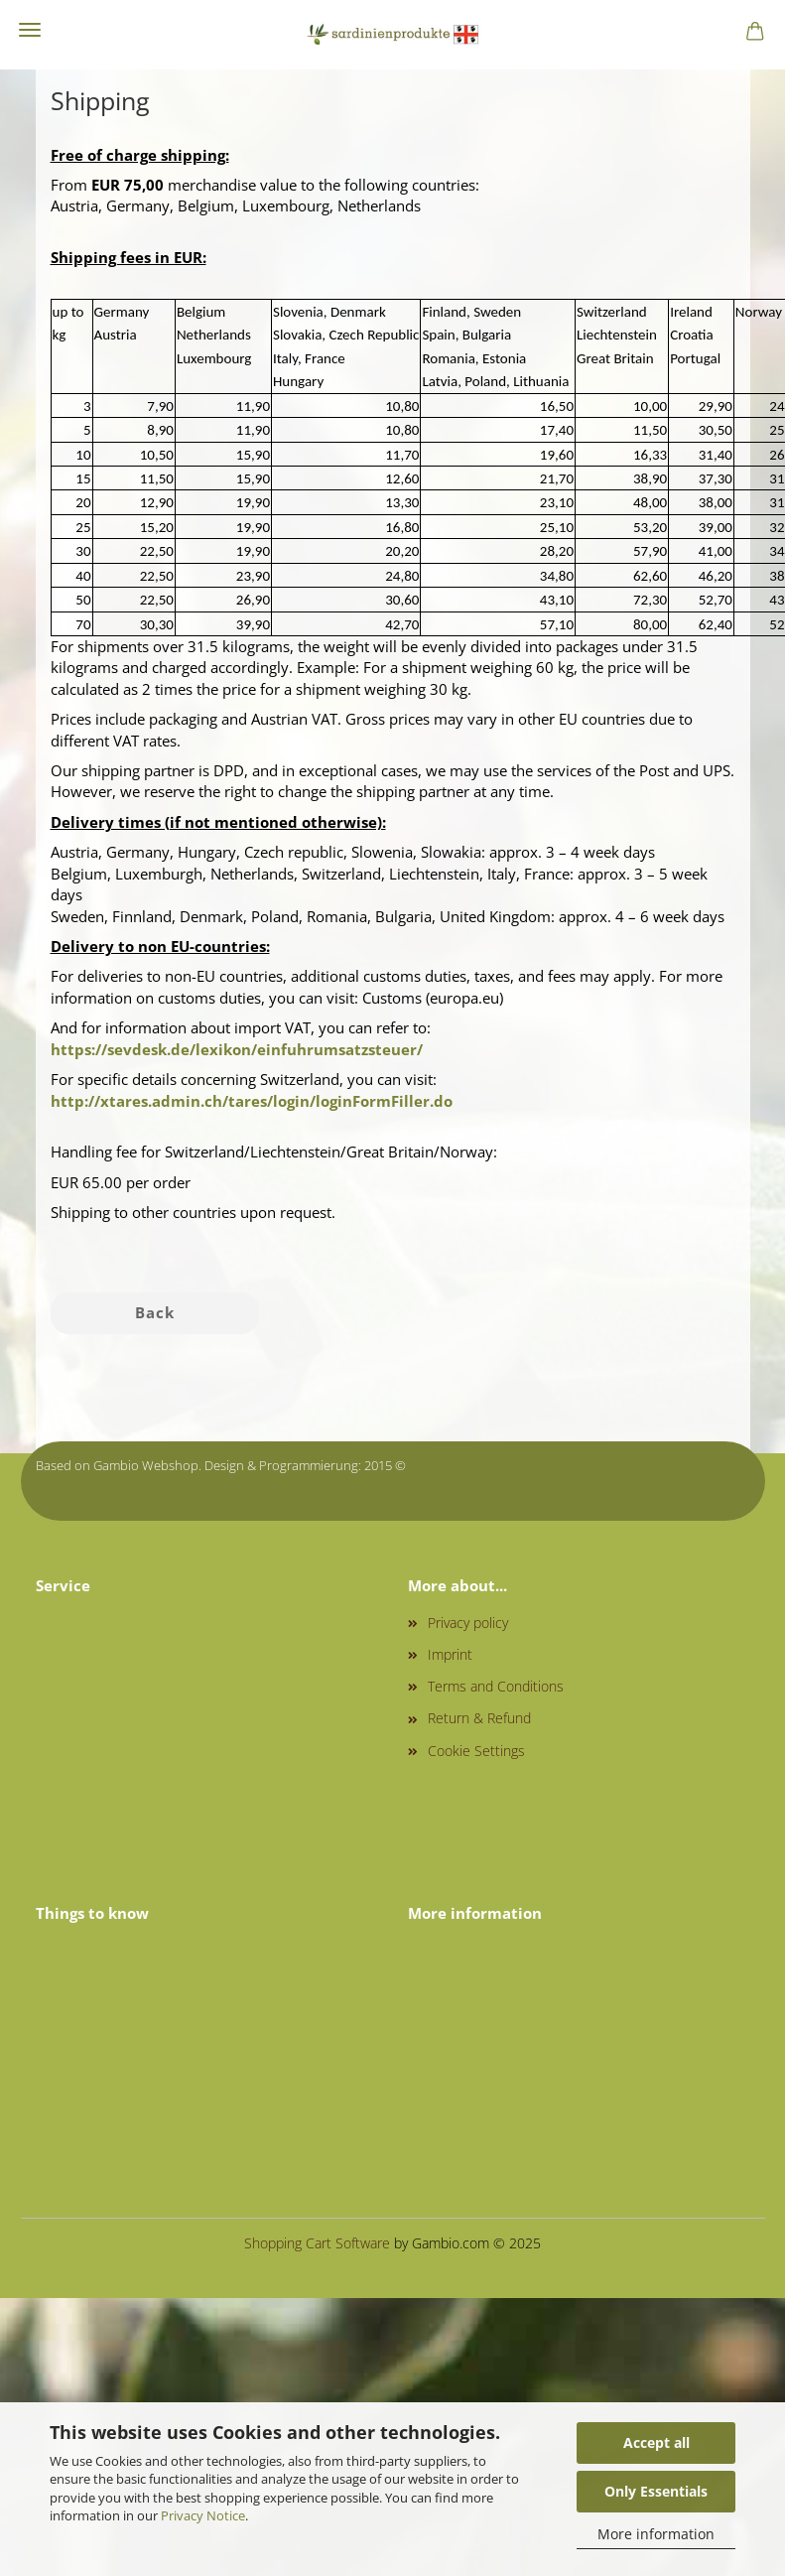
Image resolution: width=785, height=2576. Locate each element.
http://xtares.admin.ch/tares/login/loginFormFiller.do (252, 1101)
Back (155, 1312)
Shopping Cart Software (317, 2243)
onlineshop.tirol (455, 1465)
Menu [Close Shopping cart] (30, 30)
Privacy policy (468, 1622)
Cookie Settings (476, 1750)
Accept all (656, 2442)
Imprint (450, 1654)
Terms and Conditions (496, 1686)
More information (656, 2533)
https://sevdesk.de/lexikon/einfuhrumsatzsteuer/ (237, 1049)
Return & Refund (479, 1717)
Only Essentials (656, 2491)
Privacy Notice (203, 2515)
